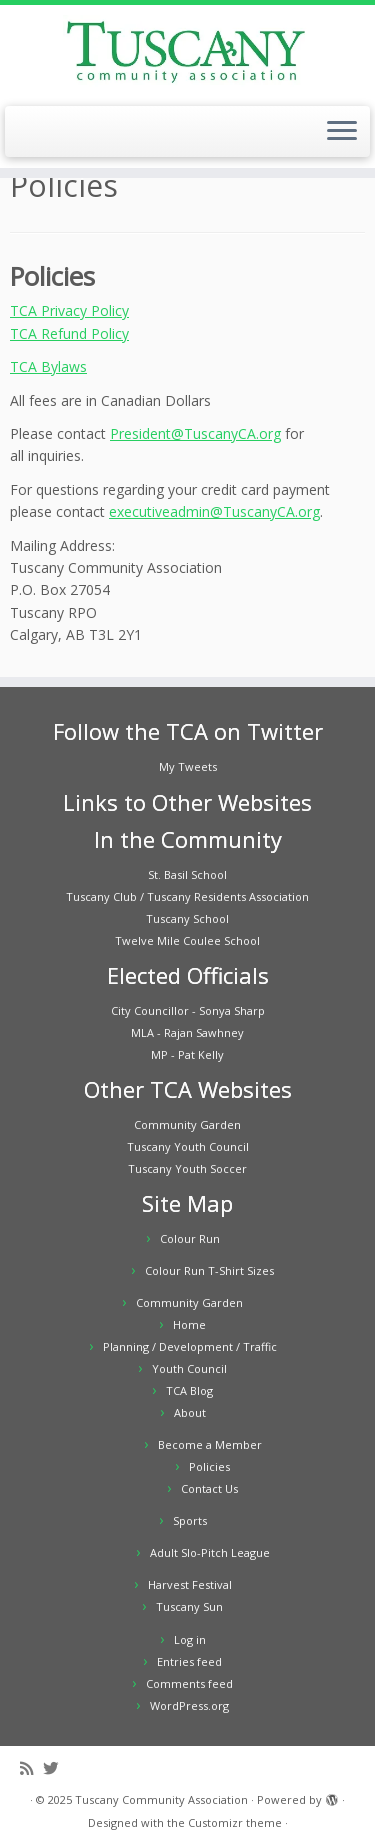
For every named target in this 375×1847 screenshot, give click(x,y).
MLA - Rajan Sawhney (187, 1032)
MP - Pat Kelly (187, 1054)
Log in (190, 1639)
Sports (190, 1520)
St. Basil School (187, 874)
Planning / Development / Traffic (190, 1346)
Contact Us (209, 1488)
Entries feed (189, 1661)
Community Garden (187, 1124)
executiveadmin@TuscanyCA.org (214, 511)
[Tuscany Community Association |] (187, 53)
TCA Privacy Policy (69, 310)
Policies (209, 1466)
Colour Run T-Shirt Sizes (209, 1270)
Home (189, 1324)
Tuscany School (187, 918)
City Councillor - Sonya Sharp (188, 1010)
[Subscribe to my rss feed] (31, 1768)
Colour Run (190, 1238)
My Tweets (188, 766)
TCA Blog (189, 1390)
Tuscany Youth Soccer (187, 1168)
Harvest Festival (190, 1584)
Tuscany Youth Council (188, 1146)
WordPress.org (189, 1705)
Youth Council (189, 1368)
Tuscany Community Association (161, 1799)
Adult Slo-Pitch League (210, 1552)
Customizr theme (235, 1822)
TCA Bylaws (48, 366)
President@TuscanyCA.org (195, 433)
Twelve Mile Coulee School (187, 940)
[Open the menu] (342, 132)
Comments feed (189, 1683)
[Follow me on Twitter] (55, 1768)
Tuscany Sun (189, 1606)
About (190, 1412)
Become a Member (210, 1444)
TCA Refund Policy (69, 333)
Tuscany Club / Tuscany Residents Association (187, 896)
